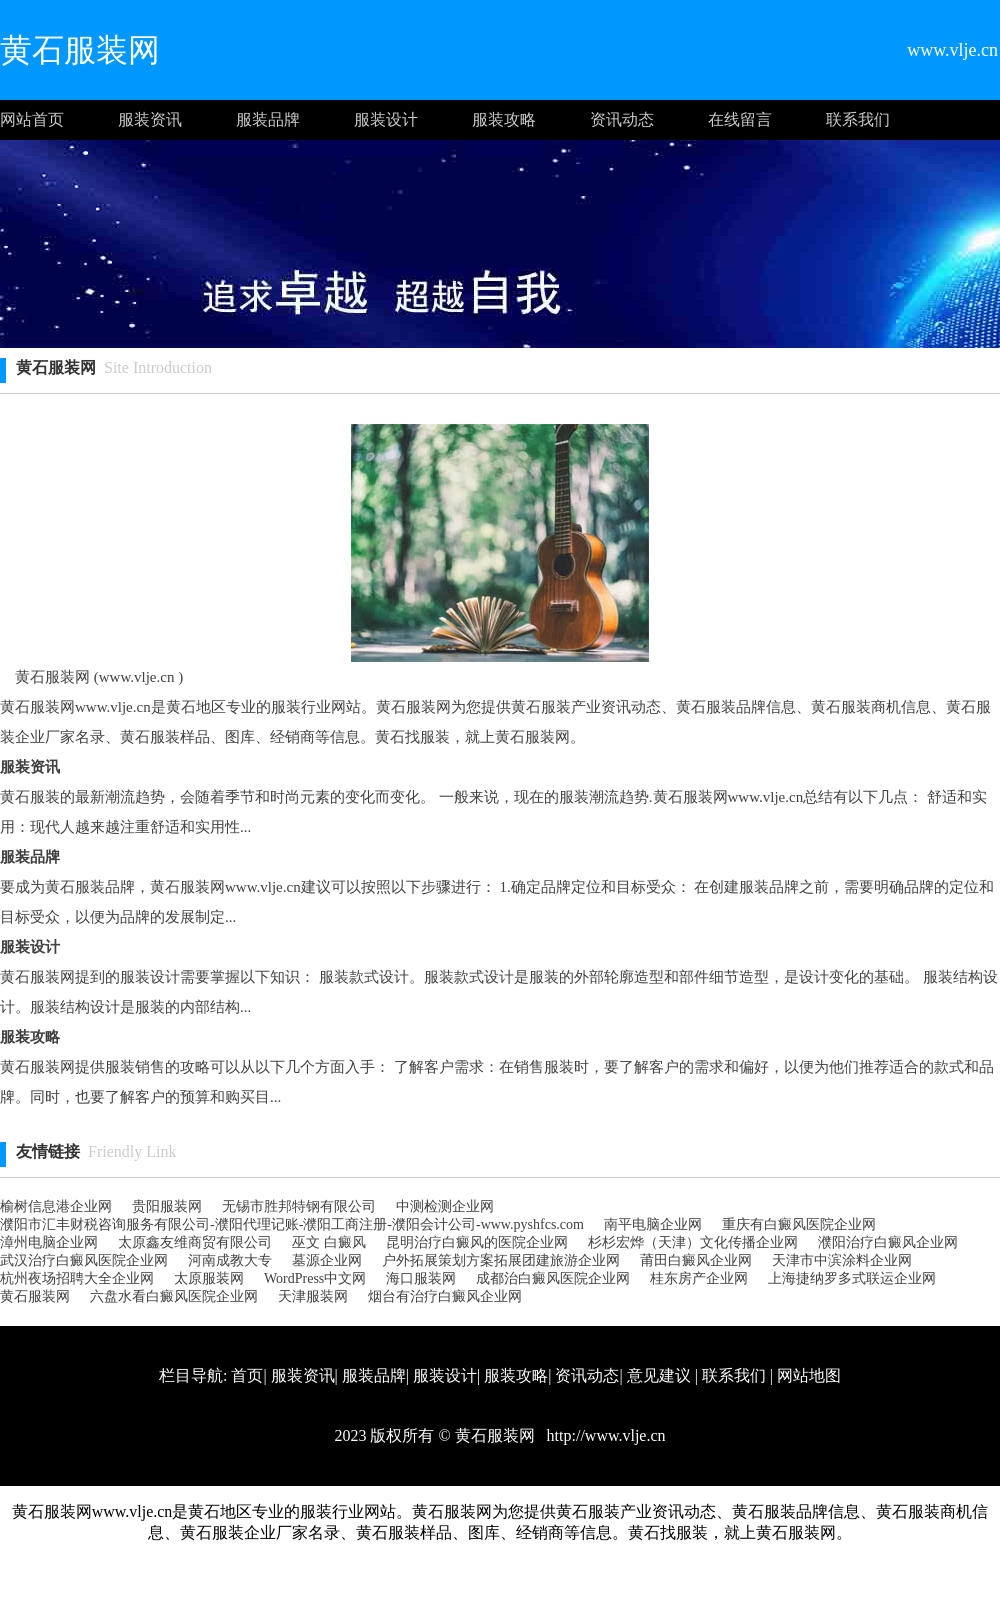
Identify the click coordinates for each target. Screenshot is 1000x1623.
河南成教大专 (230, 1260)
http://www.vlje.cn (604, 1435)
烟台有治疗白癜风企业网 (445, 1296)
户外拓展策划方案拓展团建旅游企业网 (501, 1260)
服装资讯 (150, 119)
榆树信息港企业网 (56, 1206)
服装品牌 (268, 119)
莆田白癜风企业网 (696, 1260)
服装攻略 (504, 119)
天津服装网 (313, 1296)
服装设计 (386, 119)
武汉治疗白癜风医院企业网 (84, 1260)
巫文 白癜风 (329, 1242)
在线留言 (740, 119)
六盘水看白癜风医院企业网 (174, 1296)
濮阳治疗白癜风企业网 (888, 1242)
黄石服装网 (35, 1296)
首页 (247, 1375)
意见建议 (659, 1375)
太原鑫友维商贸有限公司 (195, 1242)
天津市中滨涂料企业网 (842, 1260)
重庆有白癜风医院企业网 (799, 1224)
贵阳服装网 (167, 1206)
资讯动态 (622, 119)
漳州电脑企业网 (49, 1242)
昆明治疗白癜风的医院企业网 (477, 1242)
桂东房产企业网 (699, 1278)
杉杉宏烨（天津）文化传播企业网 (693, 1242)
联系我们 (858, 119)
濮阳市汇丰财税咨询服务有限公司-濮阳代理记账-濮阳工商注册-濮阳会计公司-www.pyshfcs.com (292, 1224)
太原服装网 (209, 1278)
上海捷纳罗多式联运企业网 (852, 1278)
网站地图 (809, 1375)
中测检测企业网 (445, 1206)
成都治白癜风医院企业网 (553, 1278)
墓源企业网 (327, 1260)
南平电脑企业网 (653, 1224)
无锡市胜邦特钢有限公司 (299, 1206)
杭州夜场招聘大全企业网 (77, 1278)
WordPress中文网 (315, 1278)
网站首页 (32, 119)
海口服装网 (421, 1278)
